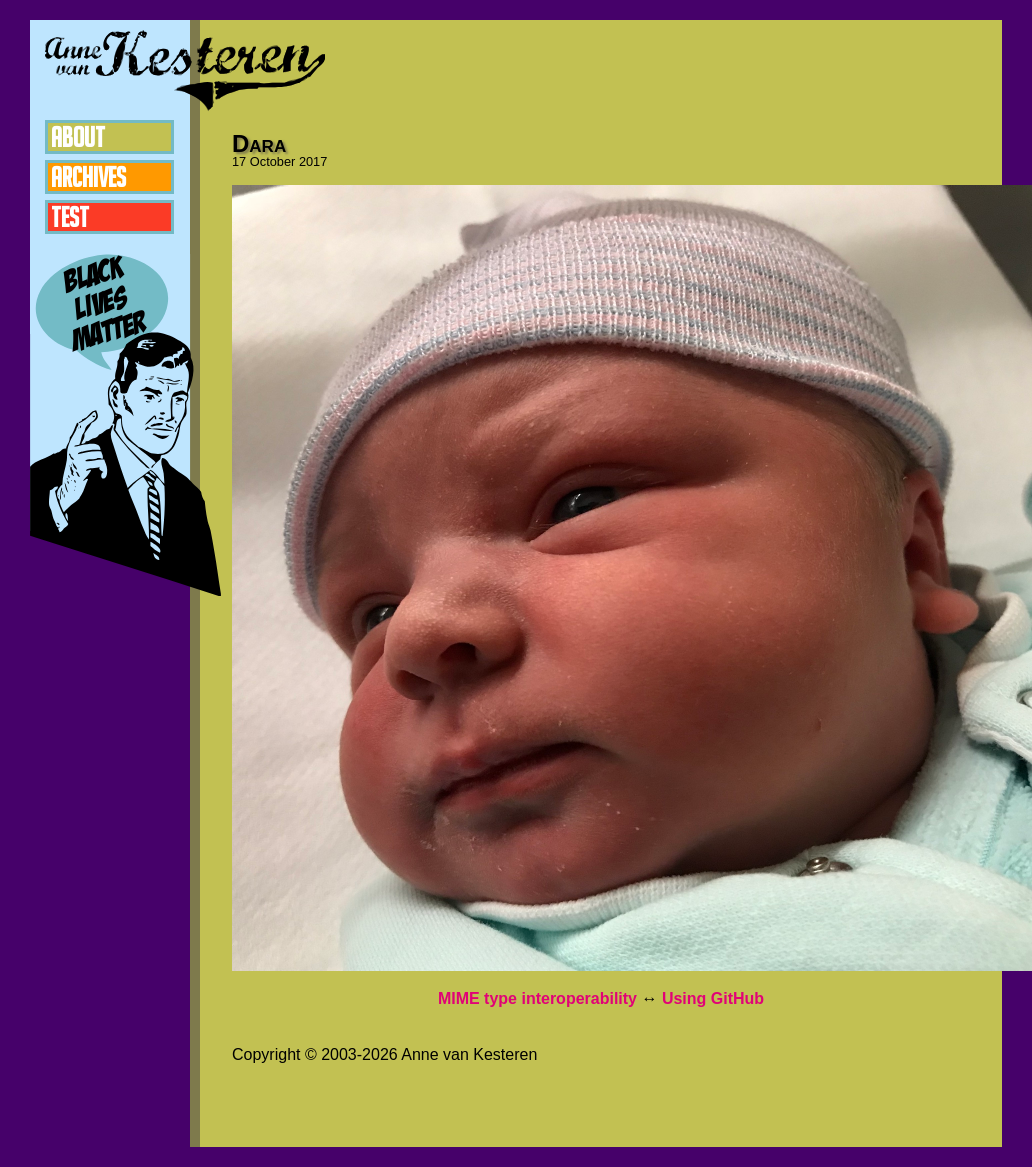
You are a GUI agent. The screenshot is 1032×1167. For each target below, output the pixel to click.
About (78, 137)
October (273, 161)
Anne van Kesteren (185, 70)
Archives (88, 177)
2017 (313, 161)
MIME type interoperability (537, 998)
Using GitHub (713, 998)
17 (239, 161)
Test (70, 217)
